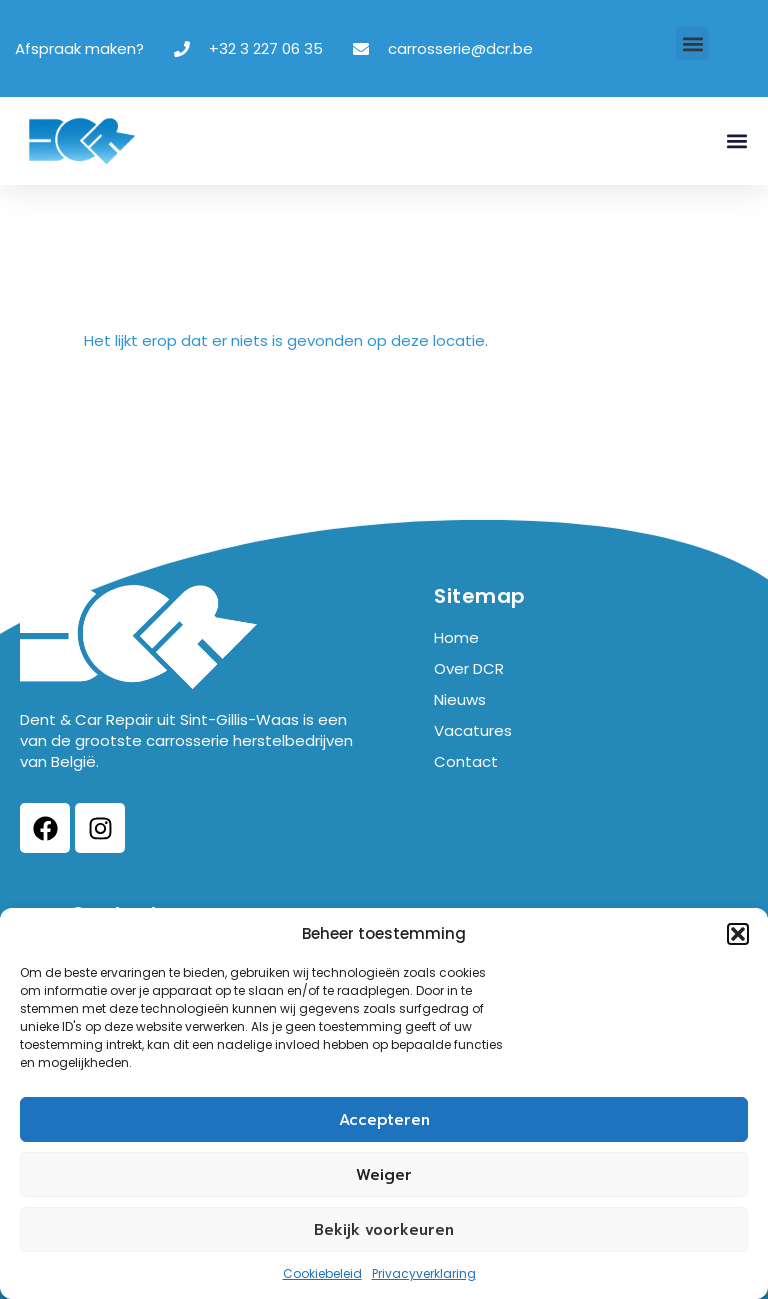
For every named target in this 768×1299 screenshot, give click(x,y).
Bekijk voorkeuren (384, 1230)
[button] (738, 934)
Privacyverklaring (424, 1273)
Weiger (384, 1175)
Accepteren (384, 1120)
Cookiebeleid (322, 1273)
